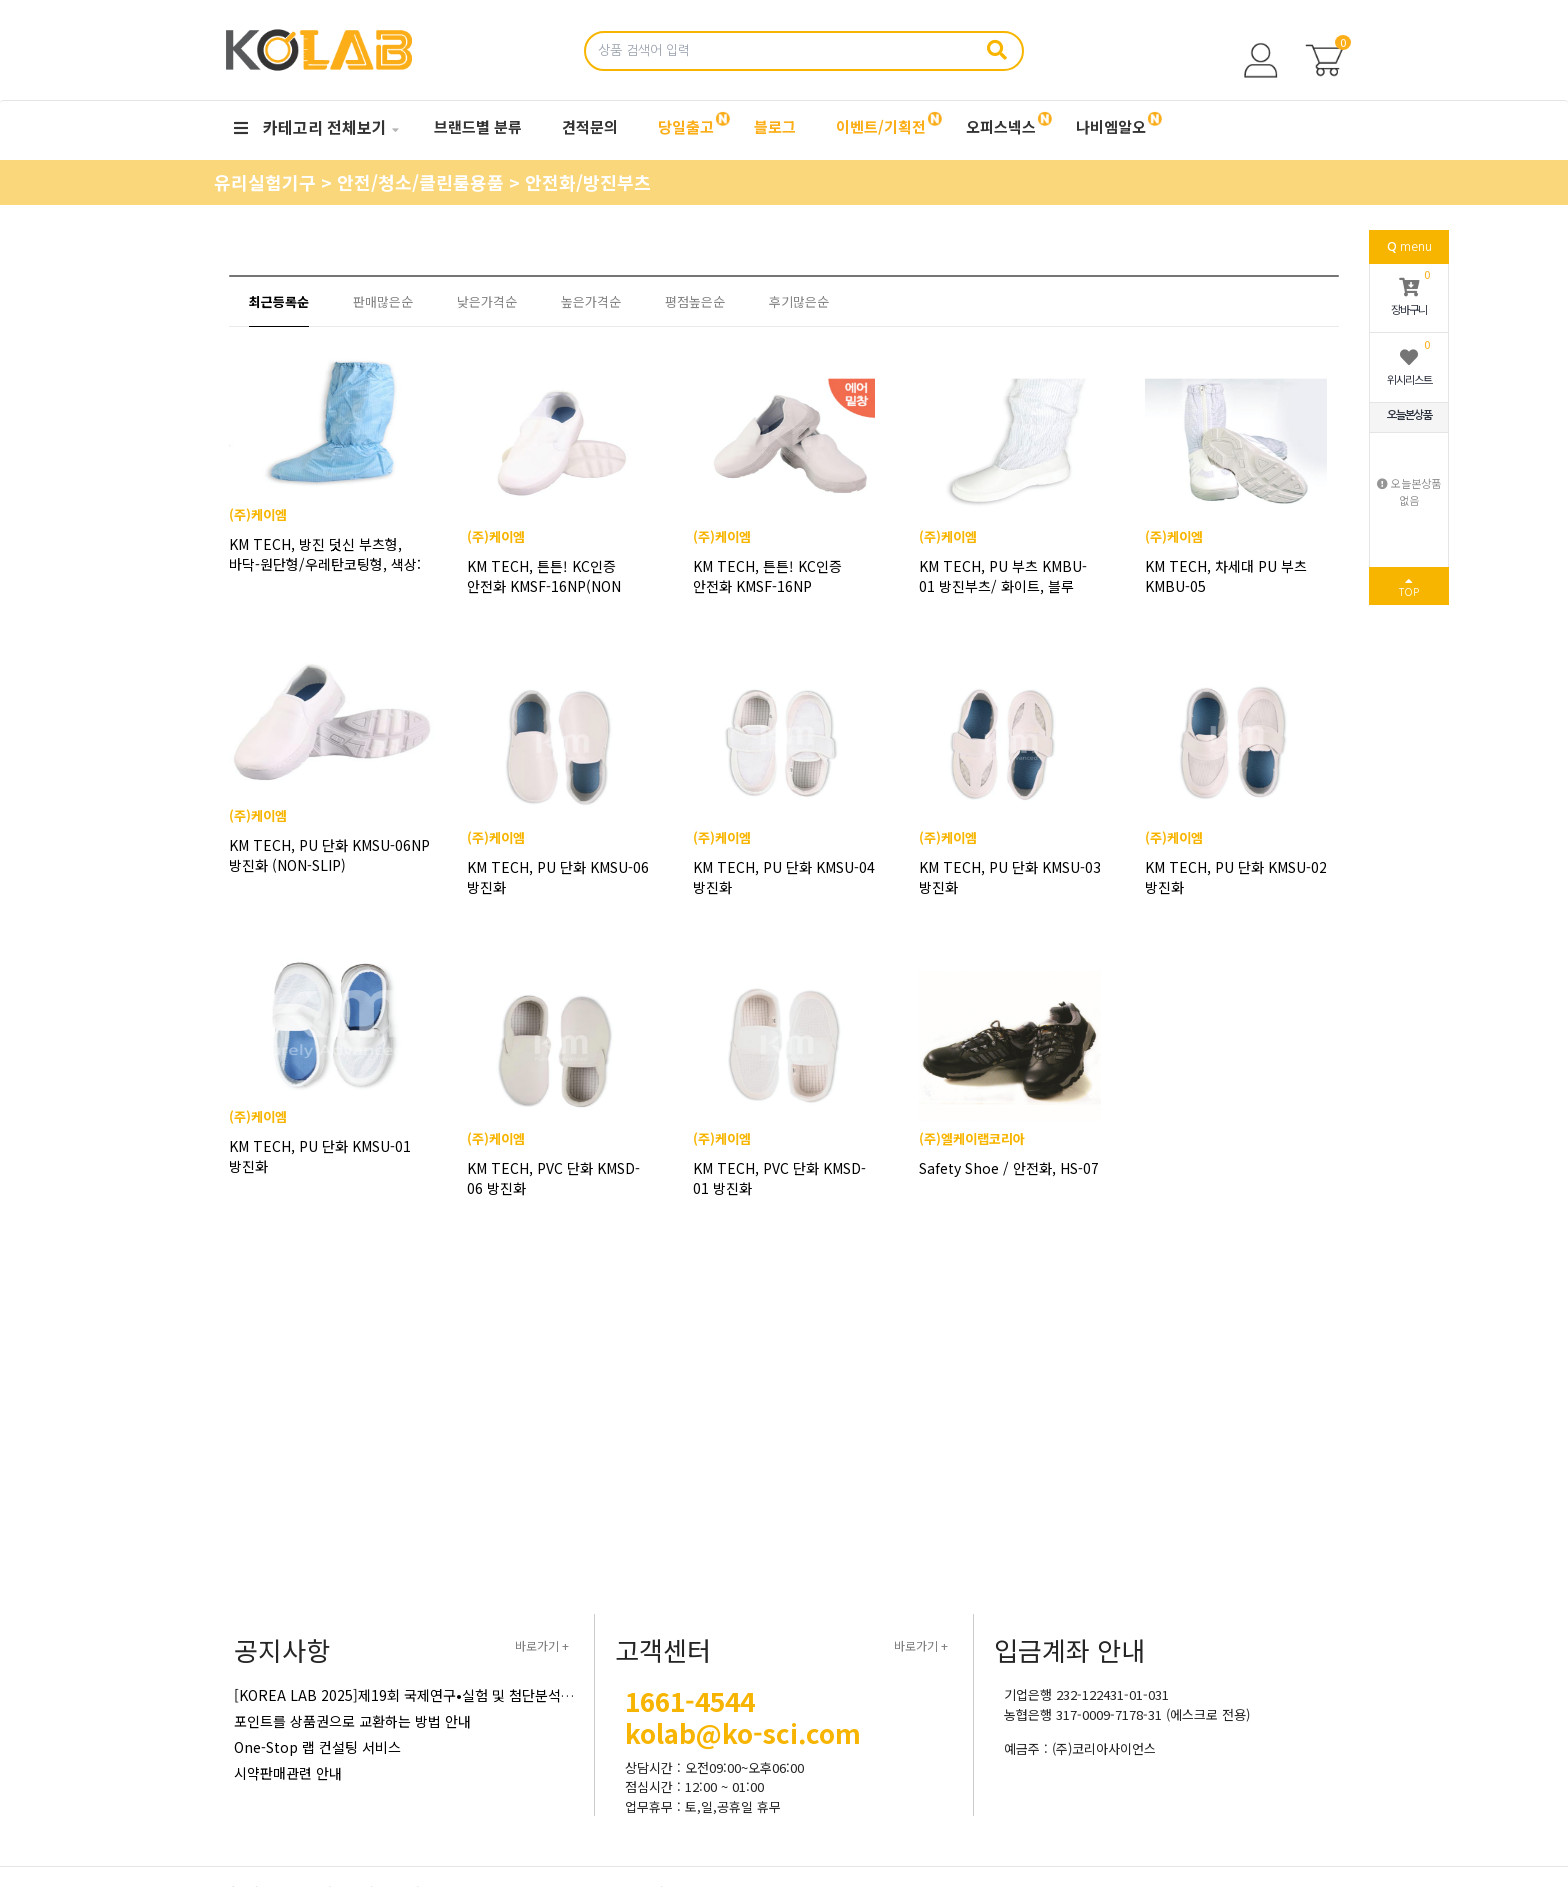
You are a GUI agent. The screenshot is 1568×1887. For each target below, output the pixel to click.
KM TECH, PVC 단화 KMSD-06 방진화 (553, 1178)
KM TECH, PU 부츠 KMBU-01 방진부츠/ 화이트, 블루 (1003, 576)
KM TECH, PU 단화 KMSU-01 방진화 (332, 1178)
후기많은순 (799, 301)
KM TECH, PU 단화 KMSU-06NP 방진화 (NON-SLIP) (324, 877)
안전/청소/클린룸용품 (423, 182)
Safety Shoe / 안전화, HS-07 (1009, 1168)
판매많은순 (383, 301)
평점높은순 (695, 301)
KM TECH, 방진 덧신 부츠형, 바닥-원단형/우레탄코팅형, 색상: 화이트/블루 (327, 576)
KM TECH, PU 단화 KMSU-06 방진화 (558, 877)
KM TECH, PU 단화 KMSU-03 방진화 (1010, 877)
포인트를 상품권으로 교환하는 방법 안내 (352, 1721)
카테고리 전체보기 (310, 127)
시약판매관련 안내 (288, 1773)
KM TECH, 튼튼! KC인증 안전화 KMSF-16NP (767, 576)
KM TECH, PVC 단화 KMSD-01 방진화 (779, 1178)
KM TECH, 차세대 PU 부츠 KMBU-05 (1226, 576)
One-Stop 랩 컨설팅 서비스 (317, 1747)
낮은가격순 (487, 301)
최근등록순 (279, 301)
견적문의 (590, 126)
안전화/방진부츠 (588, 182)
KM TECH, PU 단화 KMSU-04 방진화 (784, 877)
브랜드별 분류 (478, 126)
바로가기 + (542, 1645)
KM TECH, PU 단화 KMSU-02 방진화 (1236, 877)
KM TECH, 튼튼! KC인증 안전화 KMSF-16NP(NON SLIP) (544, 576)
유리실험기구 (267, 182)
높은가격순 (591, 301)
